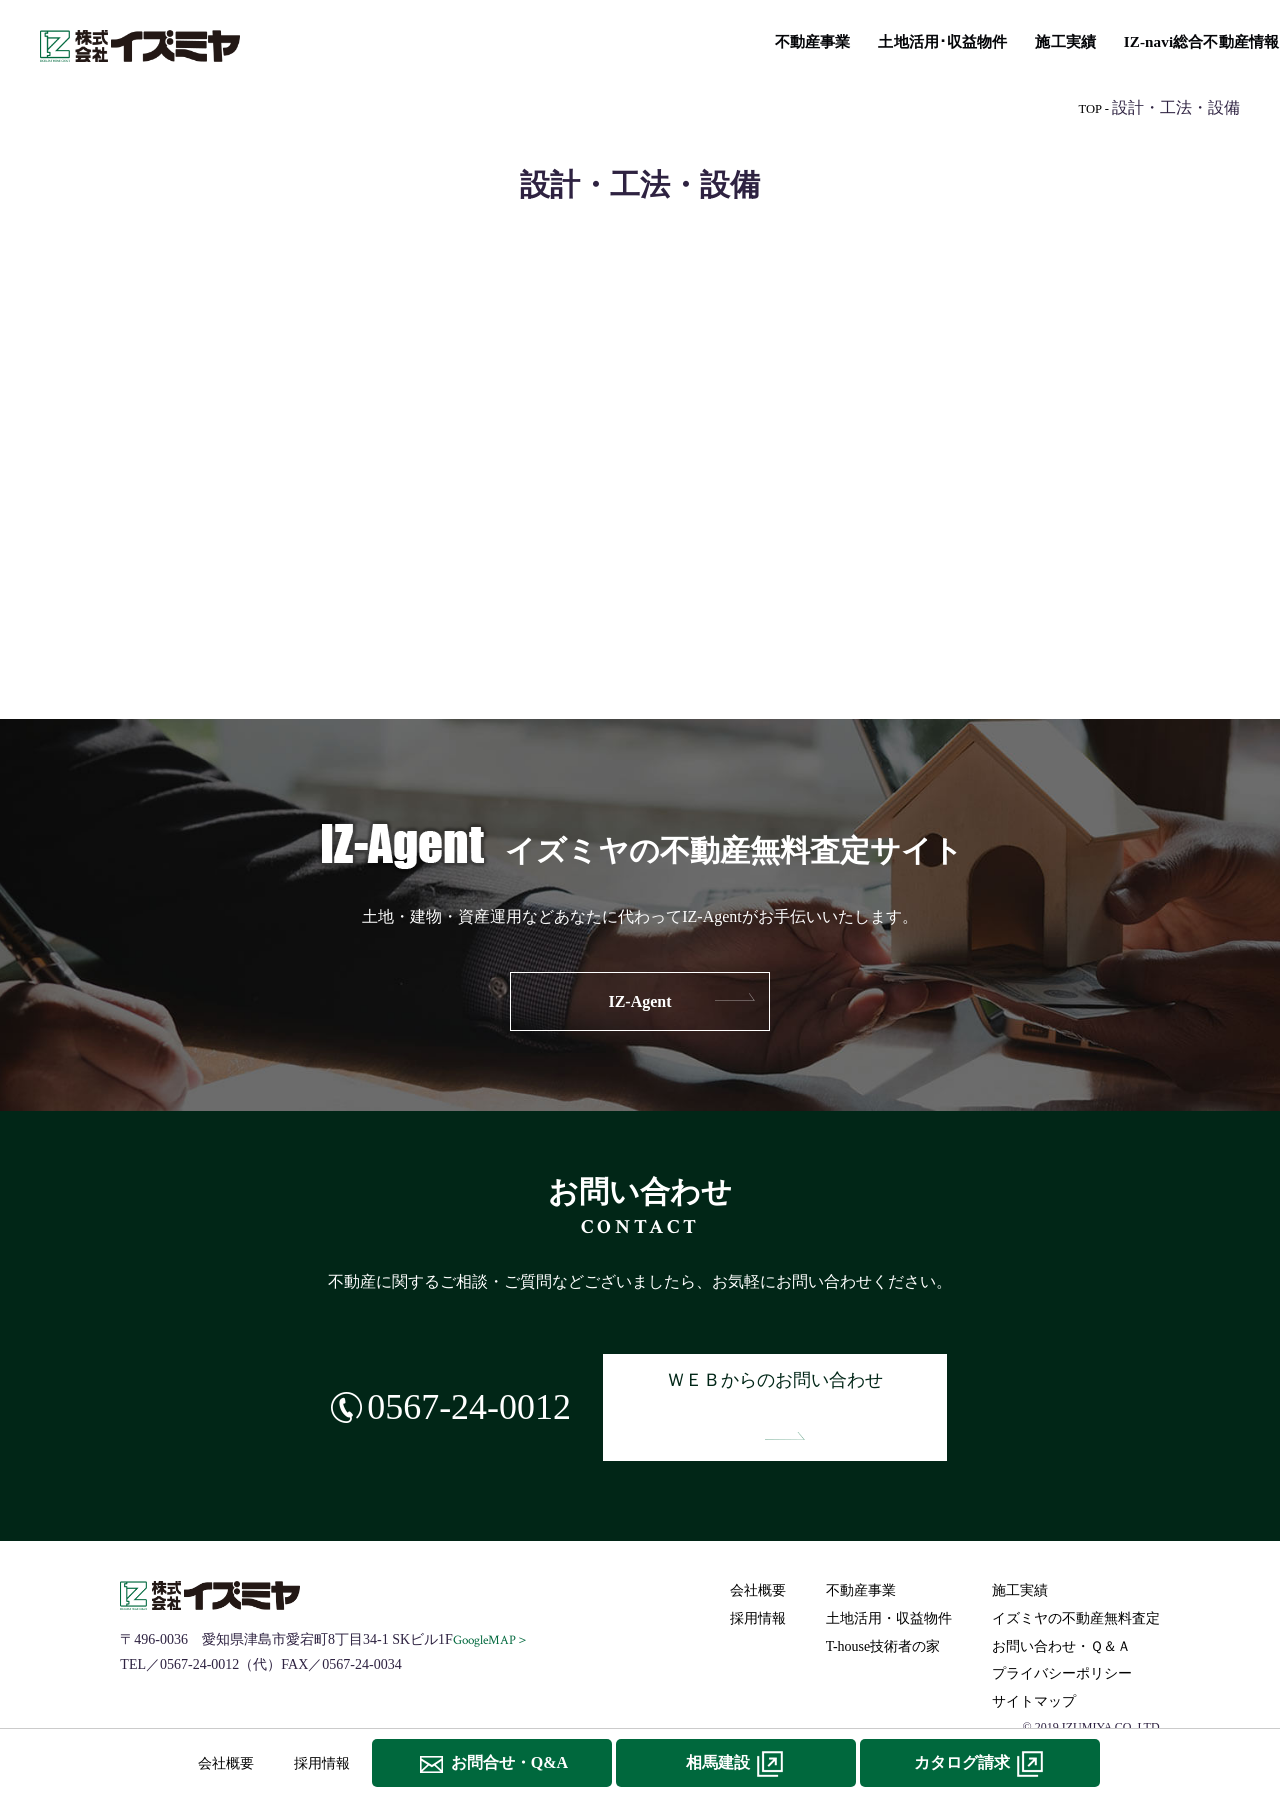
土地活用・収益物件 (890, 1570)
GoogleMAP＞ (492, 1592)
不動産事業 (326, 41)
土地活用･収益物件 (452, 41)
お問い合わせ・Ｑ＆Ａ (1062, 1598)
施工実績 (570, 41)
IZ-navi (640, 608)
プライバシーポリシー (1063, 1625)
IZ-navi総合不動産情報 (700, 41)
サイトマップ (1035, 1653)
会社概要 (759, 1543)
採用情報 (759, 1570)
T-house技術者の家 (864, 41)
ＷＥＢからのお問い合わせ (786, 1384)
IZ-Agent (639, 1001)
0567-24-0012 (453, 1383)
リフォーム (988, 41)
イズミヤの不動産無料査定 (1140, 41)
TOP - (1093, 108)
